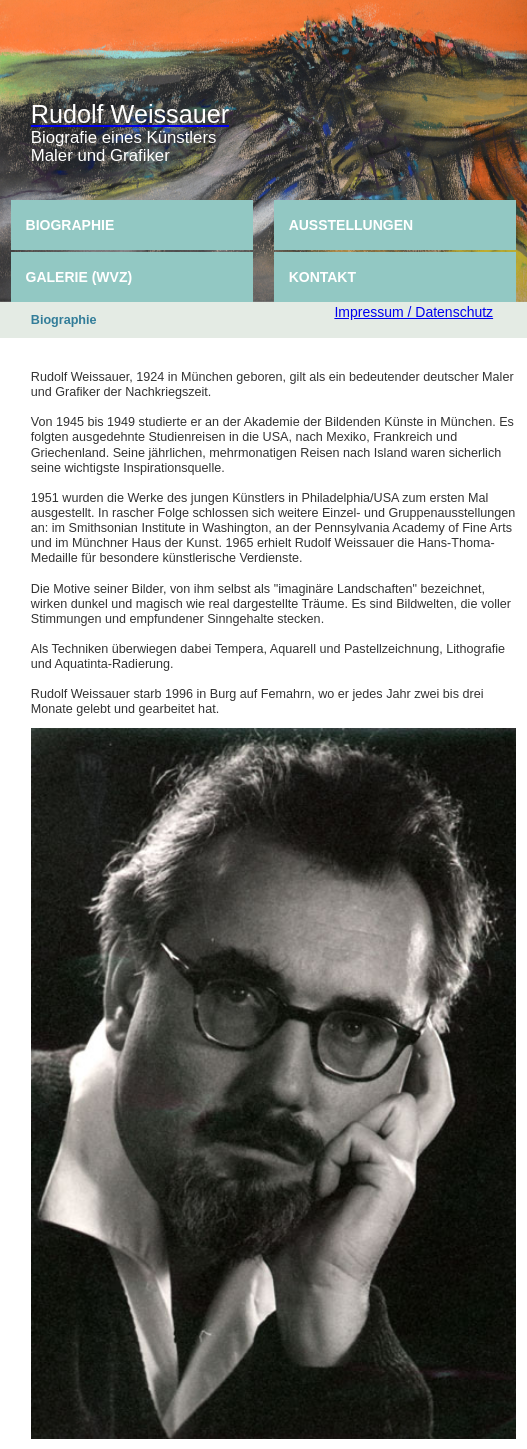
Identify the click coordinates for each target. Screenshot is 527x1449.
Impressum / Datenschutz (413, 312)
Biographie (70, 225)
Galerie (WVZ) (79, 277)
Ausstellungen (351, 225)
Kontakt (322, 277)
